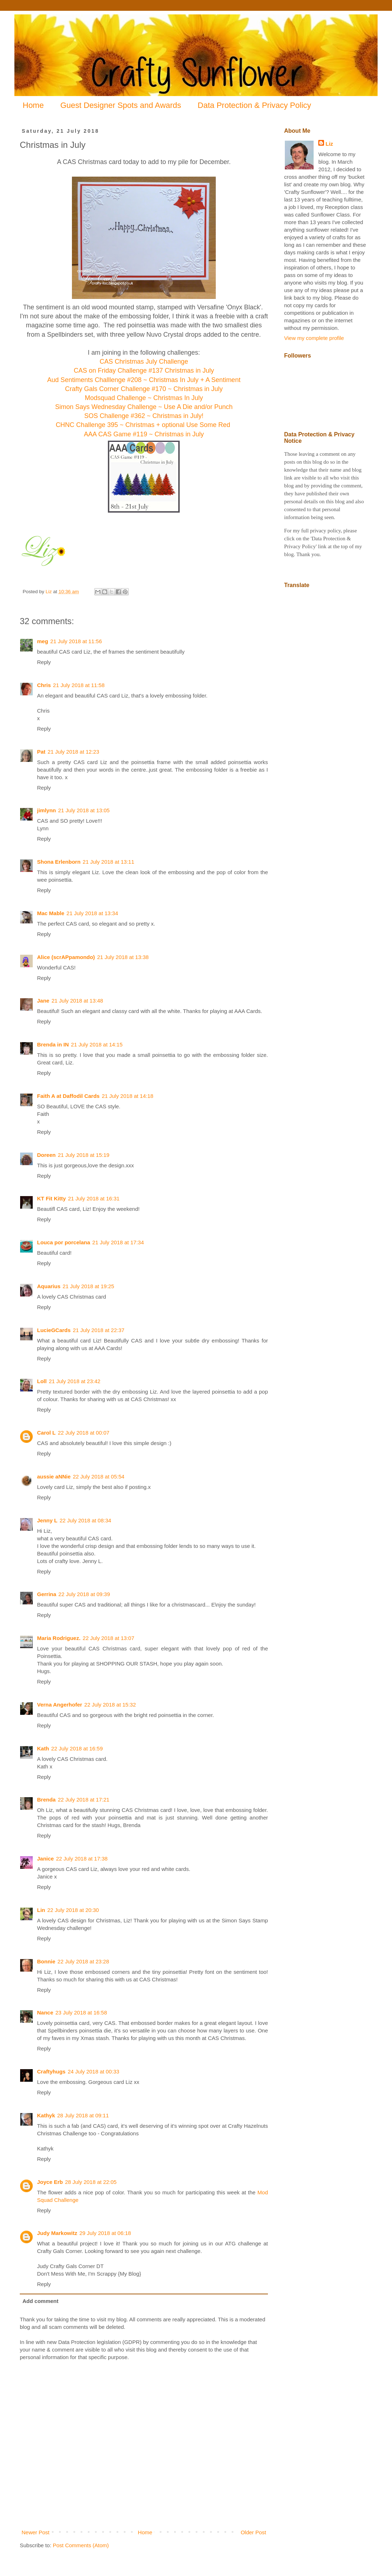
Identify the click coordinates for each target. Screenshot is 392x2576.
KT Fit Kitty (51, 1198)
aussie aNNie (53, 1476)
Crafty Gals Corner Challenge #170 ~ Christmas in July (144, 388)
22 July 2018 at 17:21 (83, 1799)
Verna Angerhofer (59, 1705)
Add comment (41, 2301)
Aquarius (48, 1286)
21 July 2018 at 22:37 (98, 1330)
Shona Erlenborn (59, 862)
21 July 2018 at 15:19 (83, 1155)
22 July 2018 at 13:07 (108, 1638)
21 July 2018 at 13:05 (84, 810)
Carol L (46, 1433)
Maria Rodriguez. (59, 1638)
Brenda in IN (53, 1044)
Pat (41, 752)
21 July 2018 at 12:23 (73, 752)
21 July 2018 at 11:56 (76, 641)
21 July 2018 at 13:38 (123, 957)
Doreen (46, 1155)
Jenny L (47, 1520)
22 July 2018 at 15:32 (110, 1705)
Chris (44, 685)
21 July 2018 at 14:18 (127, 1096)
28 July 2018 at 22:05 (91, 2182)
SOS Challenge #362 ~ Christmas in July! (144, 415)
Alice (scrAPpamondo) (66, 957)
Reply (44, 662)
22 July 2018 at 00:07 (83, 1433)
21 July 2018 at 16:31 (93, 1198)
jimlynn (46, 810)
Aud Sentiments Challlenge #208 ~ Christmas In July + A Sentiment (143, 379)
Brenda (46, 1799)
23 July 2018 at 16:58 (81, 2012)
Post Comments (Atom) (81, 2545)
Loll (42, 1381)
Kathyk (46, 2115)
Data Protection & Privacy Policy (254, 105)
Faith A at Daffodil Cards (68, 1096)
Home (33, 105)
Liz (329, 144)
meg (42, 641)
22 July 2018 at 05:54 (98, 1476)
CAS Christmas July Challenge (144, 361)
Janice (45, 1858)
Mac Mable (50, 913)
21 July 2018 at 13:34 (92, 913)
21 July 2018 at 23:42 (74, 1381)
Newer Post (36, 2532)
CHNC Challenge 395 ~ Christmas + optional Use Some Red (144, 424)
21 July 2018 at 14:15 (96, 1044)
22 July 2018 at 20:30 (73, 1910)
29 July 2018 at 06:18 (105, 2233)
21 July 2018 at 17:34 (118, 1242)
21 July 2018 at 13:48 (77, 1001)
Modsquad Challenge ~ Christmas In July (144, 397)
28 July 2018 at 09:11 (83, 2115)
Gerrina (46, 1594)
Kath (43, 1748)
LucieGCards (53, 1330)
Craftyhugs (51, 2071)
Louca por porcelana (63, 1242)
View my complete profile (314, 338)
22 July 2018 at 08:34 (85, 1520)
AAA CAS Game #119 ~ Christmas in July (144, 434)
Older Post (253, 2532)
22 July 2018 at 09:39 (84, 1594)
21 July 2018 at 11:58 (78, 685)
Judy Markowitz (57, 2233)
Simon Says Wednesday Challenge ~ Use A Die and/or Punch (143, 406)
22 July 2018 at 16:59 (76, 1748)
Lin (41, 1910)
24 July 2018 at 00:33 (93, 2071)
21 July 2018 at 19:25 (88, 1286)
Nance (45, 2012)
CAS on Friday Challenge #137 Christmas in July (144, 370)
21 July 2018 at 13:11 (108, 862)
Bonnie (46, 1961)
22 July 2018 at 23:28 (83, 1961)
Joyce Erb (50, 2182)
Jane (43, 1001)
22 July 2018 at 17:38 (82, 1858)
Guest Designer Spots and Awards (120, 105)
